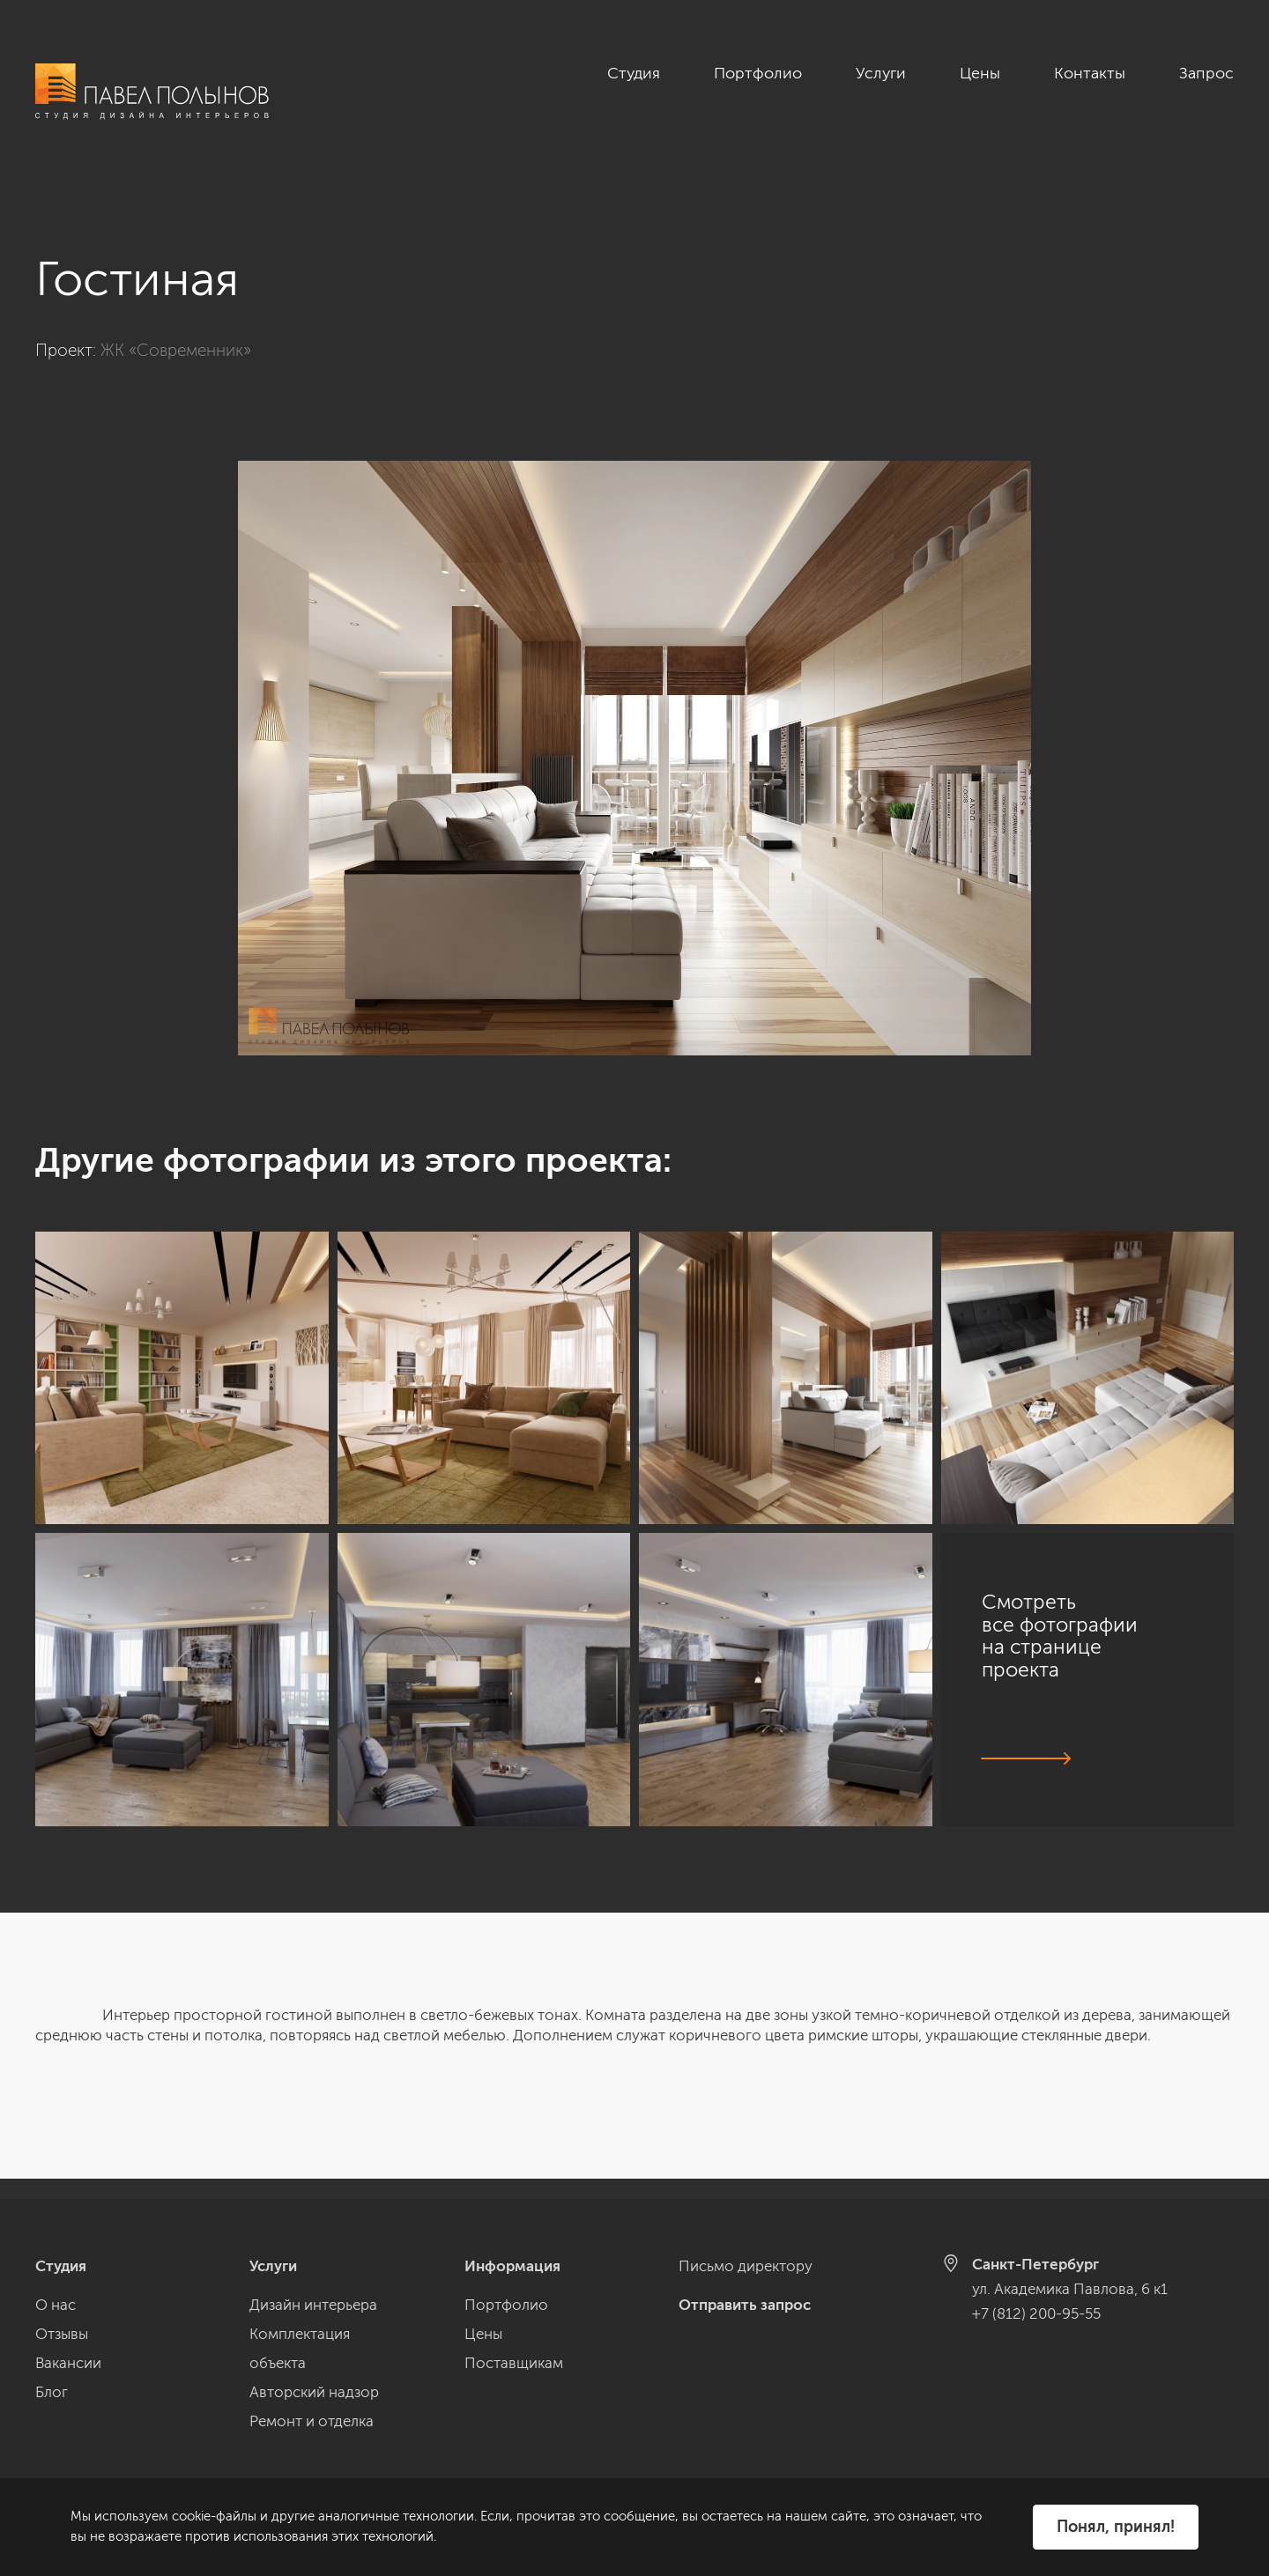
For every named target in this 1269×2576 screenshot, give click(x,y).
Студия (633, 73)
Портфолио (758, 73)
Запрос (1206, 73)
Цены (980, 73)
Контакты (1089, 73)
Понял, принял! (1116, 2526)
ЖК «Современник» (175, 330)
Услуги (881, 73)
